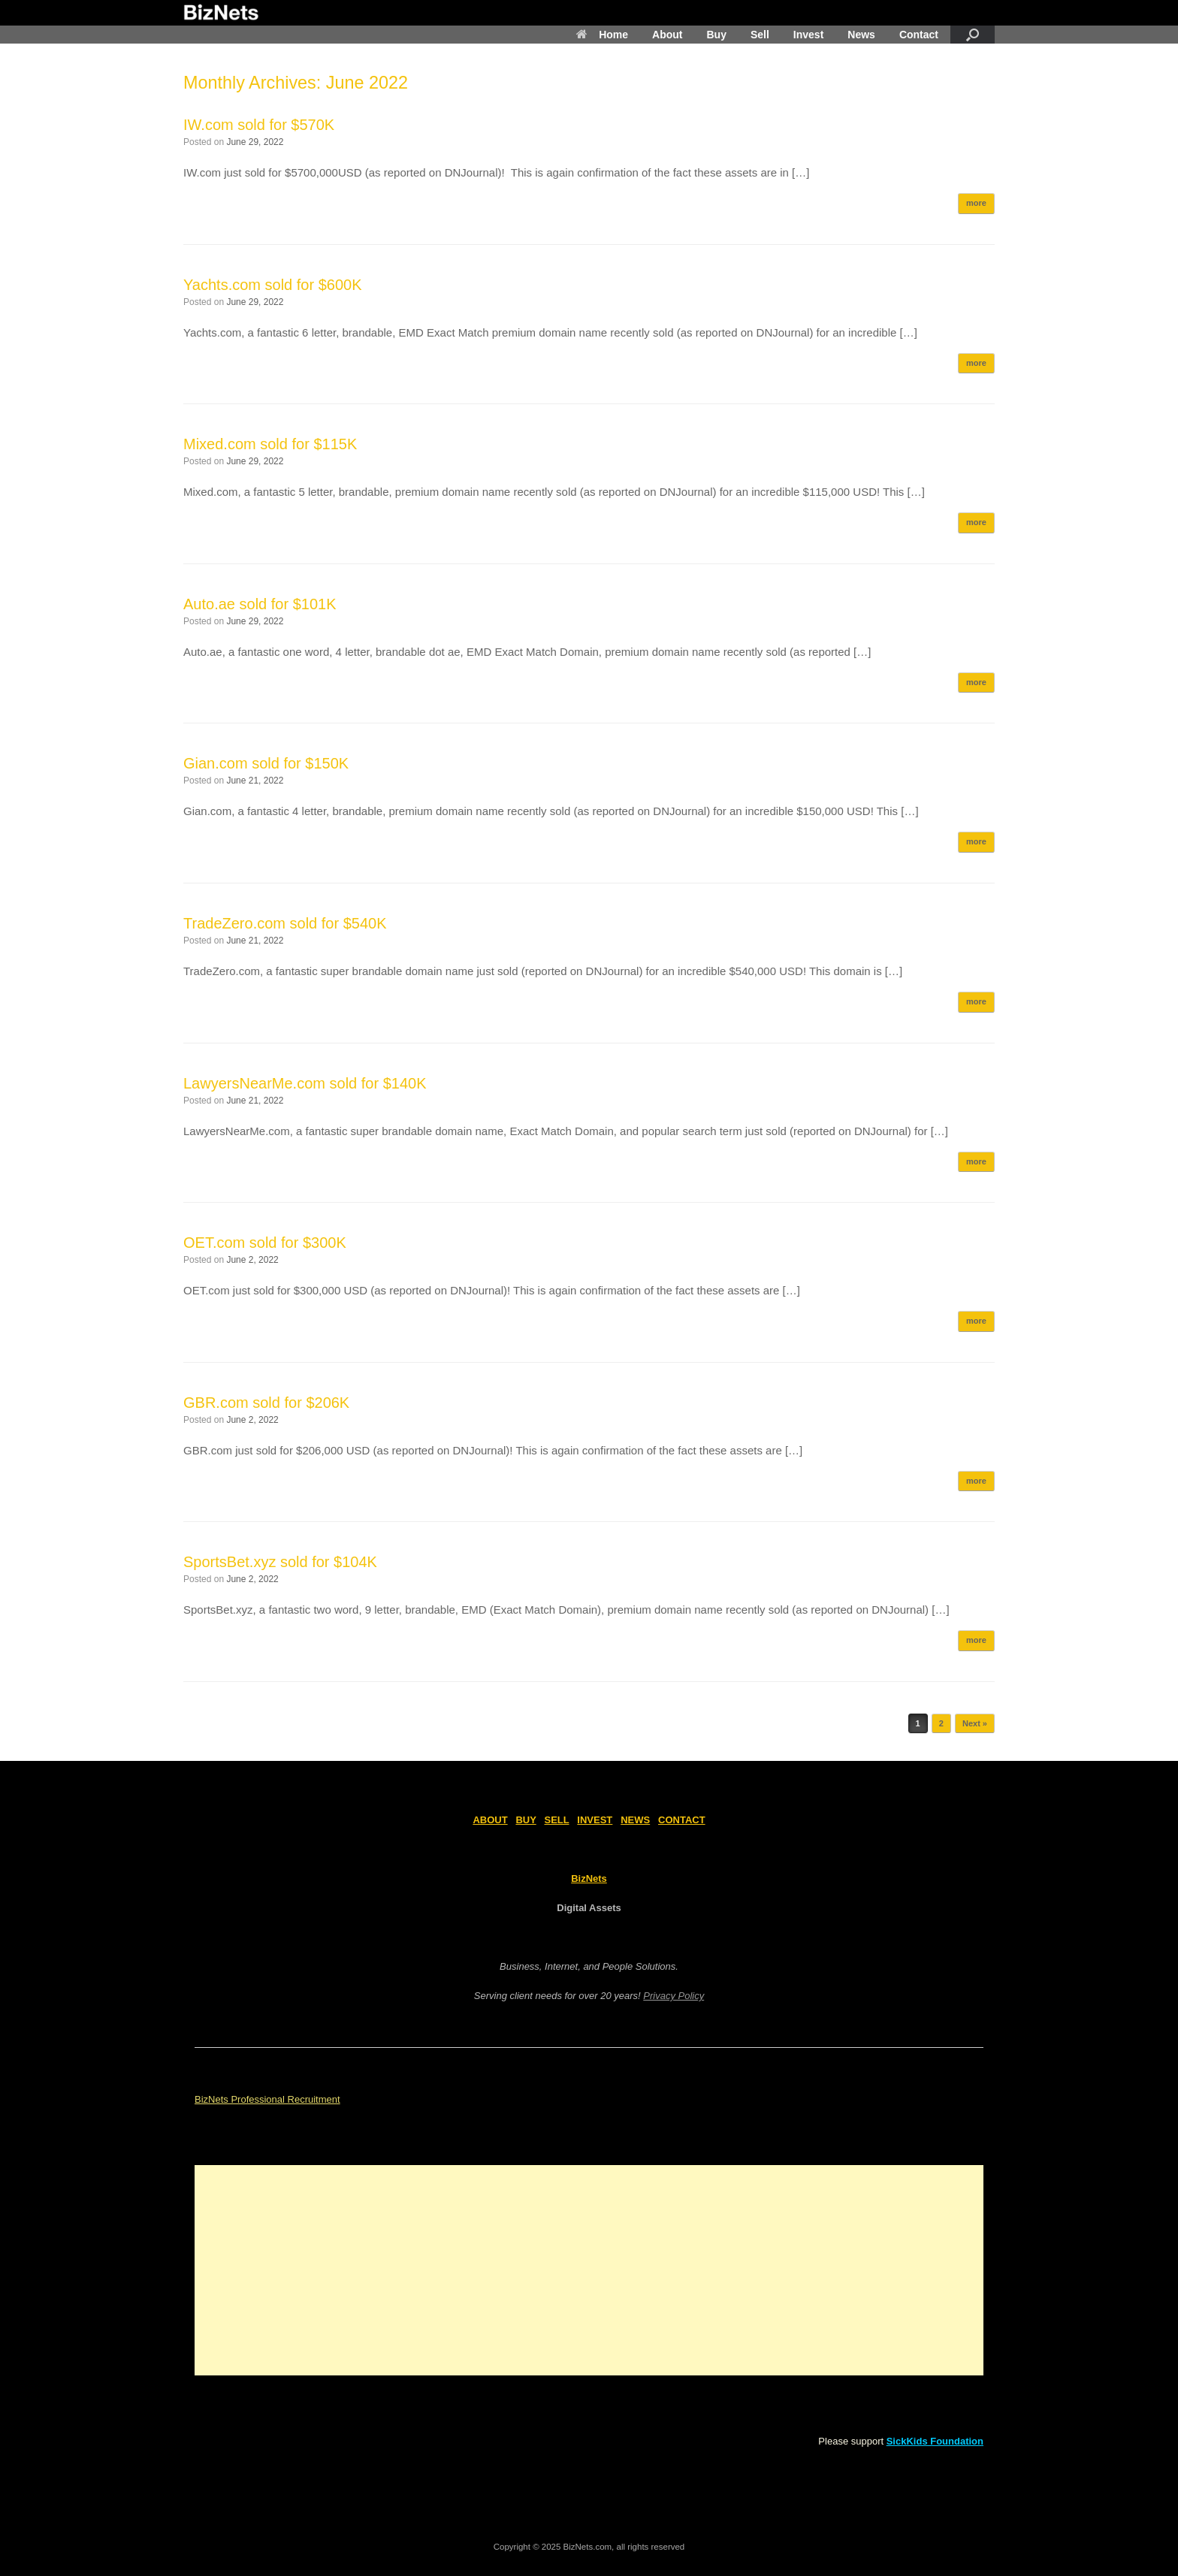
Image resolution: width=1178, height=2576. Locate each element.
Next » (974, 1723)
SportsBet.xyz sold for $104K (280, 1562)
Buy (716, 35)
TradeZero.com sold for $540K (285, 923)
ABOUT (490, 1820)
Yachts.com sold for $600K (272, 284)
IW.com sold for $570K (258, 124)
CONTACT (681, 1820)
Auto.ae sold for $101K (259, 604)
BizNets (589, 1878)
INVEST (594, 1820)
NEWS (635, 1820)
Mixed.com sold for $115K (270, 444)
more (976, 202)
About (667, 35)
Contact (918, 35)
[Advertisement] (589, 2270)
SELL (557, 1820)
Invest (808, 35)
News (861, 35)
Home (602, 35)
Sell (760, 35)
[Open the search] (972, 35)
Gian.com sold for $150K (266, 763)
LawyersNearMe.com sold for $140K (304, 1083)
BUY (525, 1820)
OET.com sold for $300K (264, 1242)
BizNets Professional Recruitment (267, 2099)
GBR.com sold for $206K (266, 1402)
